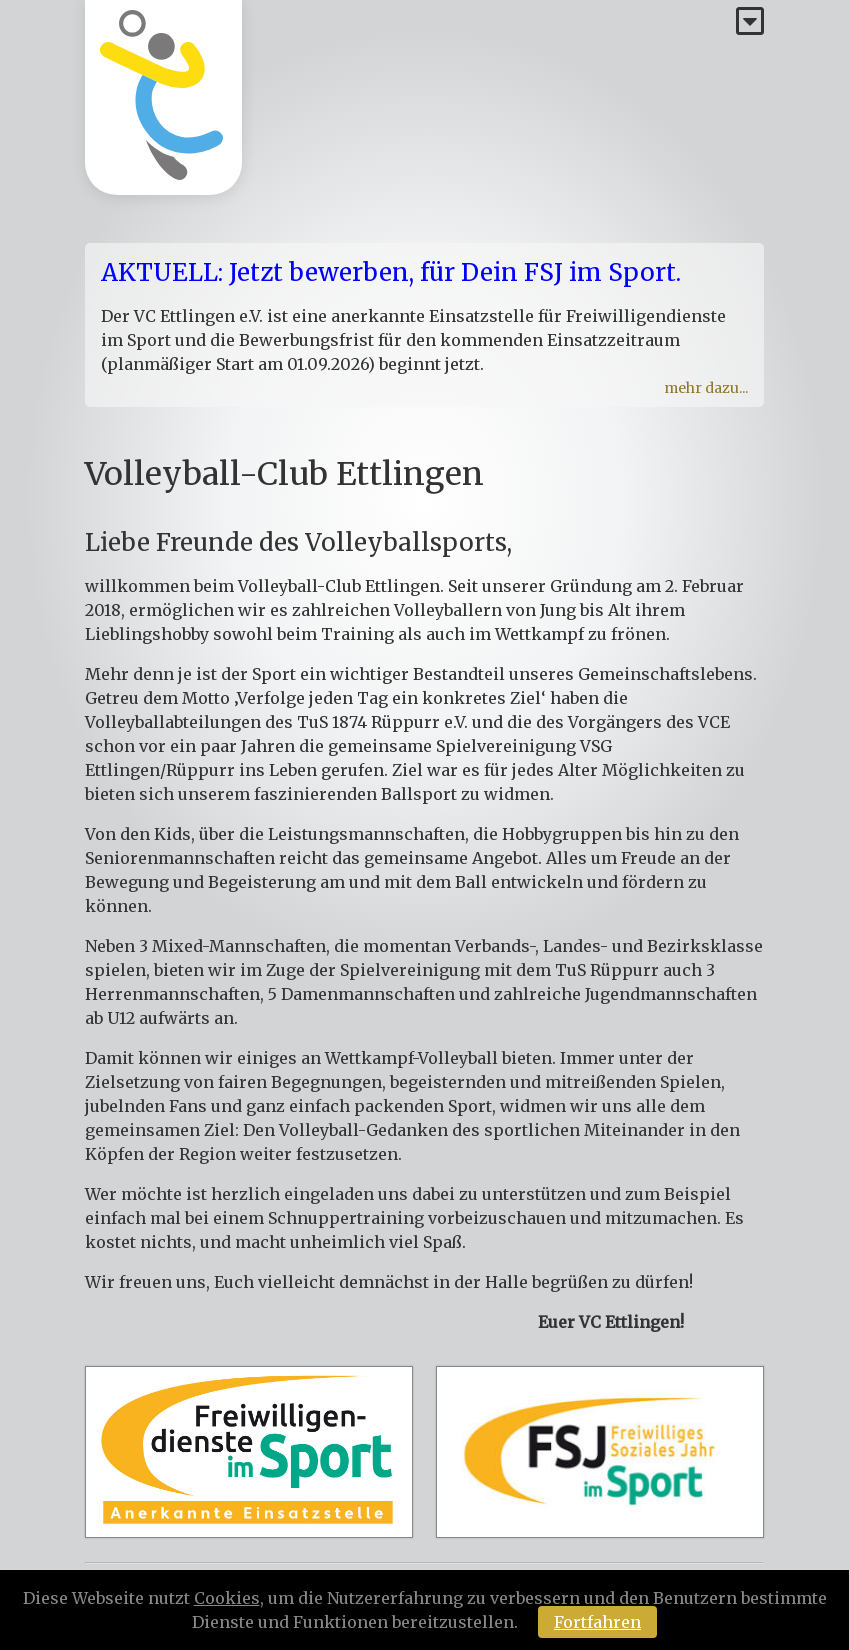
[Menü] (750, 22)
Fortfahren (597, 1622)
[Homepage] (163, 97)
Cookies (227, 1598)
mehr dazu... (706, 388)
